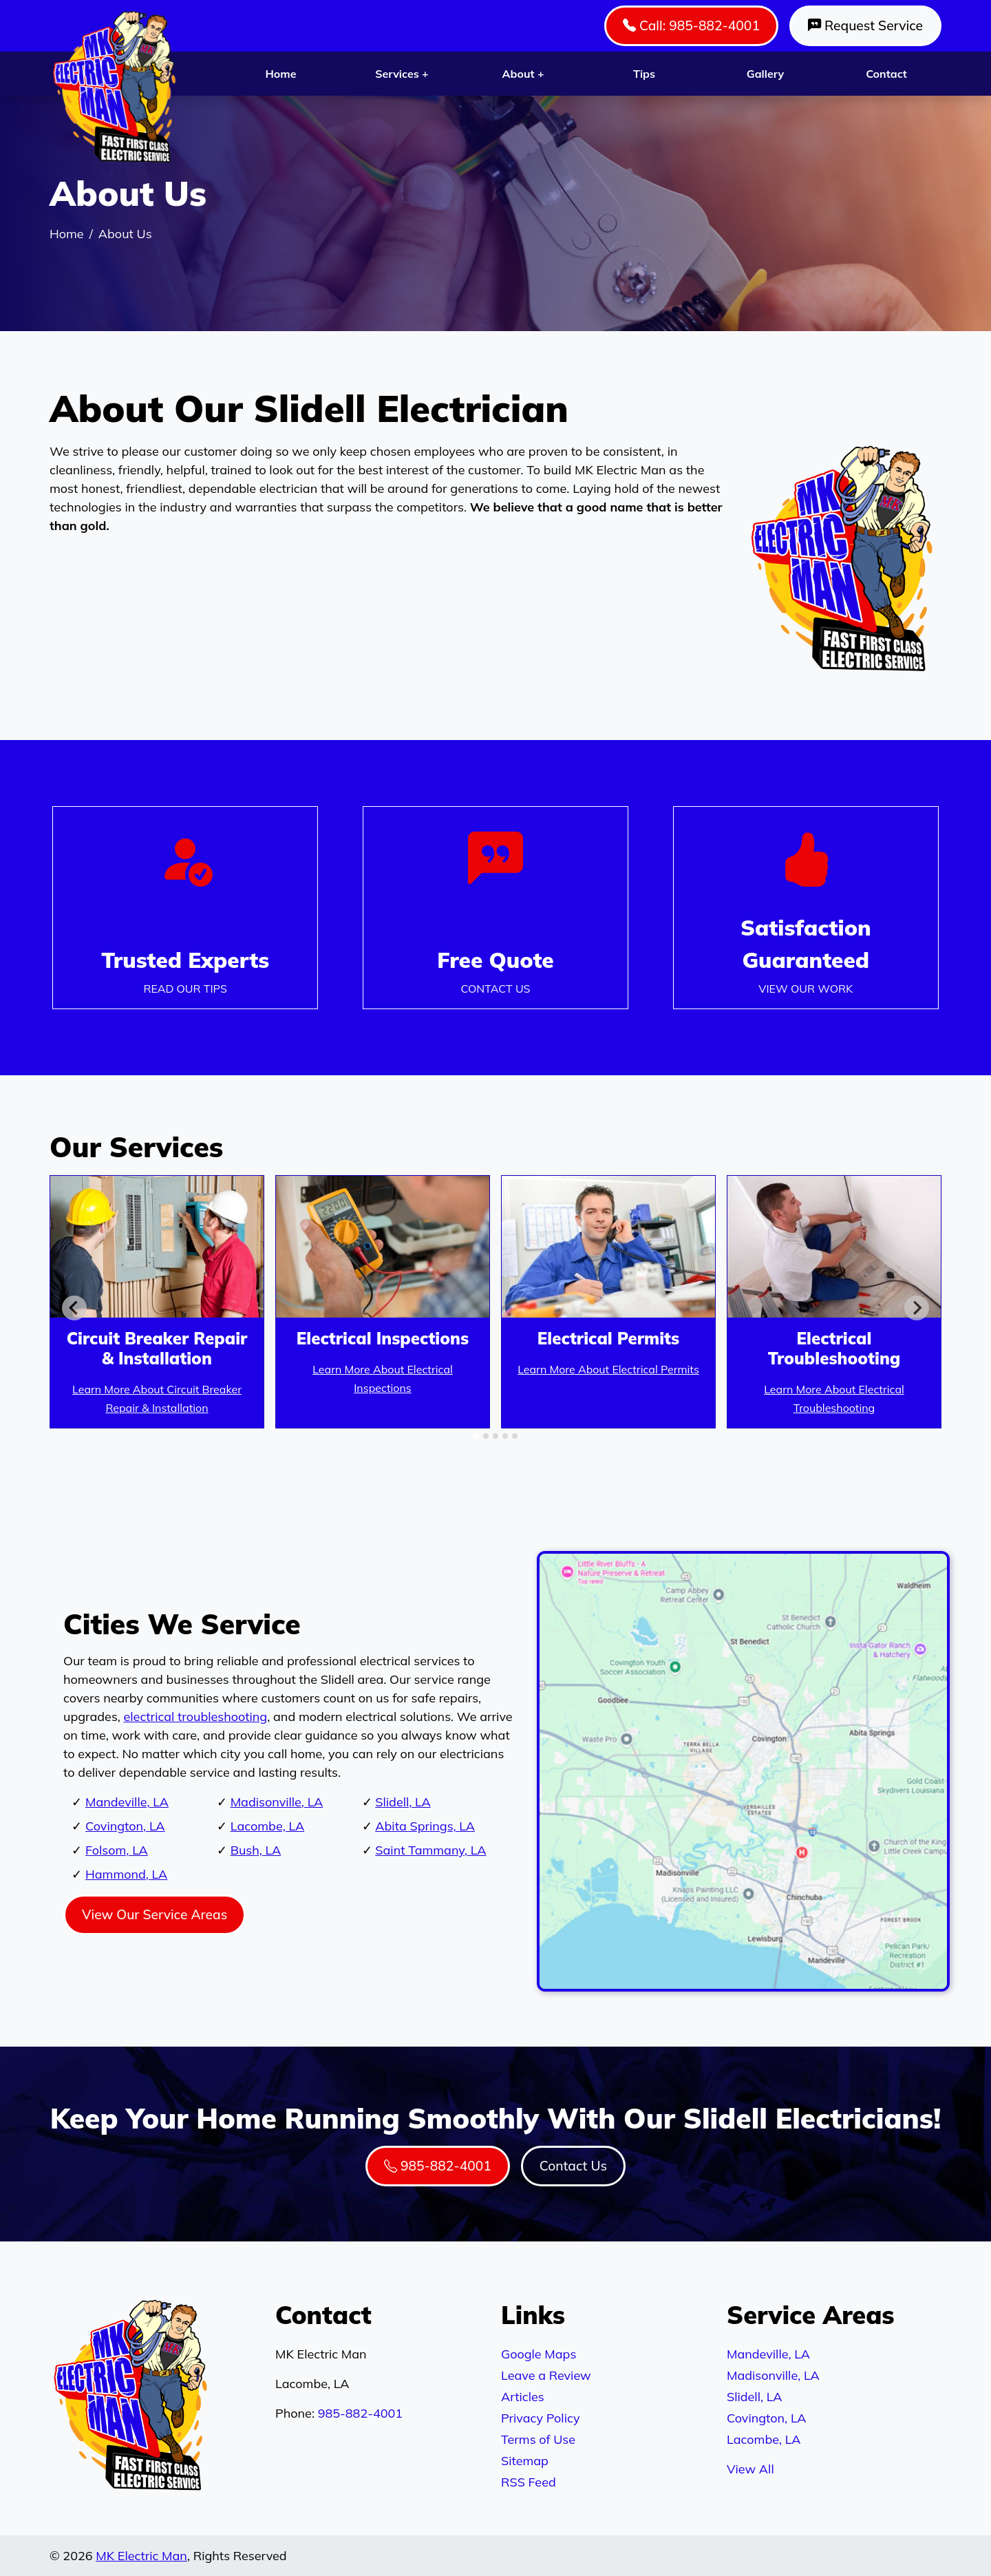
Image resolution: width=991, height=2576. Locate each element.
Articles (522, 2397)
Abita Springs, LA (425, 1826)
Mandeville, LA (127, 1802)
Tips (644, 74)
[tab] (476, 1435)
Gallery (765, 74)
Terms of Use (538, 2439)
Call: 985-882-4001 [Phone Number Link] (691, 25)
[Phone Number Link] (495, 908)
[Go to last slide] (74, 1308)
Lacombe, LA (268, 1826)
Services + (401, 74)
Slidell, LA (402, 1802)
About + (523, 74)
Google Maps (538, 2354)
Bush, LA (256, 1850)
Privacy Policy (540, 2418)
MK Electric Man (141, 2556)
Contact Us (573, 2165)
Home (280, 74)
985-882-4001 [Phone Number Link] (437, 2165)
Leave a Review (546, 2375)
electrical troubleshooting (196, 1716)
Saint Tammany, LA (430, 1850)
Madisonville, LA (277, 1802)
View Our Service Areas (154, 1914)
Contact (886, 74)
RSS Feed (528, 2482)
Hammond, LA (126, 1874)
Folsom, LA (116, 1850)
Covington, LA (125, 1826)
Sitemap (524, 2461)
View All (750, 2469)
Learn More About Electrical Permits (608, 1369)
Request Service (865, 25)
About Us (125, 234)
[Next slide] (916, 1308)
